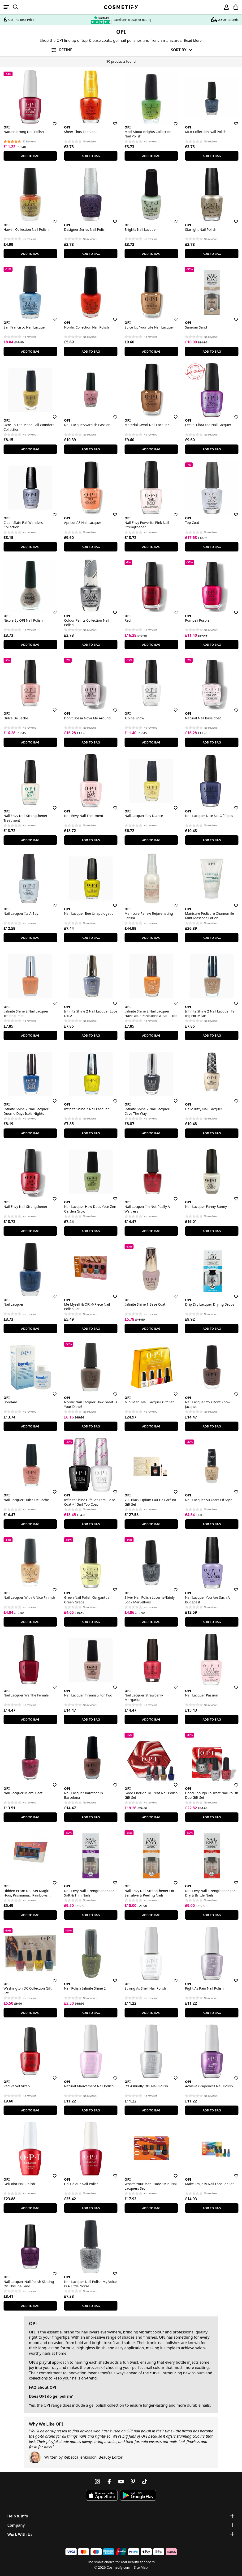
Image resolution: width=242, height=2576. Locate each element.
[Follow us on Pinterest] (133, 2481)
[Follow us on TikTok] (144, 2481)
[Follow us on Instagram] (97, 2481)
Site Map (141, 2567)
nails (46, 2353)
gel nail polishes (127, 40)
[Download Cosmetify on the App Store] (102, 2495)
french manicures (165, 40)
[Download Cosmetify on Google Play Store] (138, 2495)
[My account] (224, 7)
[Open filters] (60, 50)
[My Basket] (233, 7)
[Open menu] (8, 7)
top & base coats (96, 40)
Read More (193, 40)
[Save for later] (51, 121)
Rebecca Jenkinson (80, 2457)
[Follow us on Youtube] (121, 2481)
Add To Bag (30, 156)
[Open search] (17, 7)
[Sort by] (181, 50)
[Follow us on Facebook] (109, 2481)
